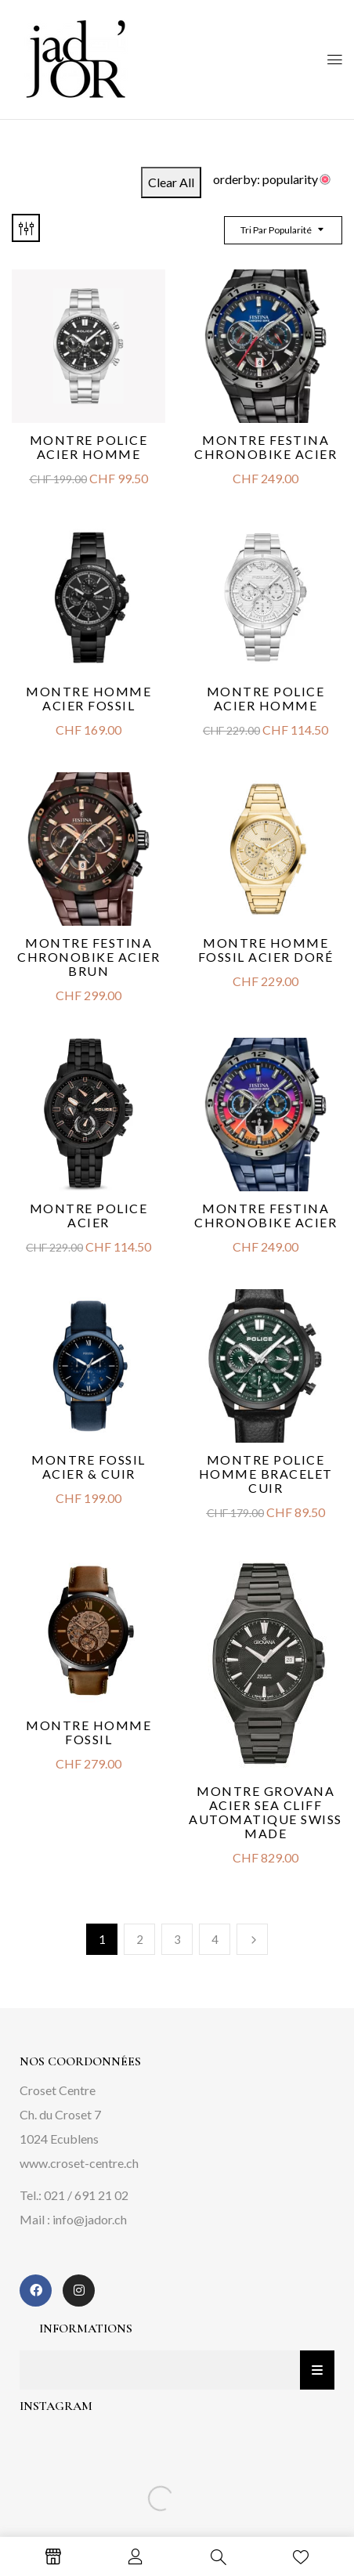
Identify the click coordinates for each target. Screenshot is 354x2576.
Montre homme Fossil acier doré (266, 949)
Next (252, 1939)
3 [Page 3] (177, 1939)
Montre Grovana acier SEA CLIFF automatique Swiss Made (265, 1812)
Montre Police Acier (89, 1215)
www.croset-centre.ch (79, 2162)
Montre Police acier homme (266, 698)
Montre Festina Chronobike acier (265, 446)
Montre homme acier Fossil (88, 698)
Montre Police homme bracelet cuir (266, 1473)
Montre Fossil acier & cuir (88, 1466)
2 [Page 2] (139, 1939)
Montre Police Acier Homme (89, 446)
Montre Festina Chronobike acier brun (88, 956)
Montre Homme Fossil (88, 1732)
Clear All (171, 182)
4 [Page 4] (215, 1939)
